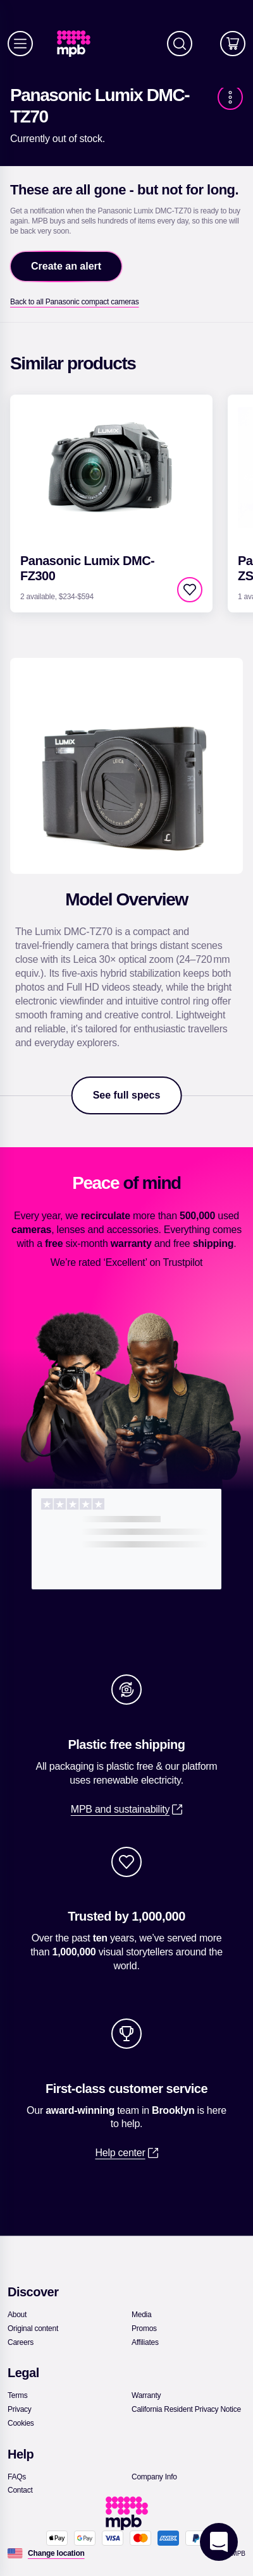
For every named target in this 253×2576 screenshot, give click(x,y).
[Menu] (20, 43)
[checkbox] (189, 589)
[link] (78, 43)
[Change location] (56, 2553)
